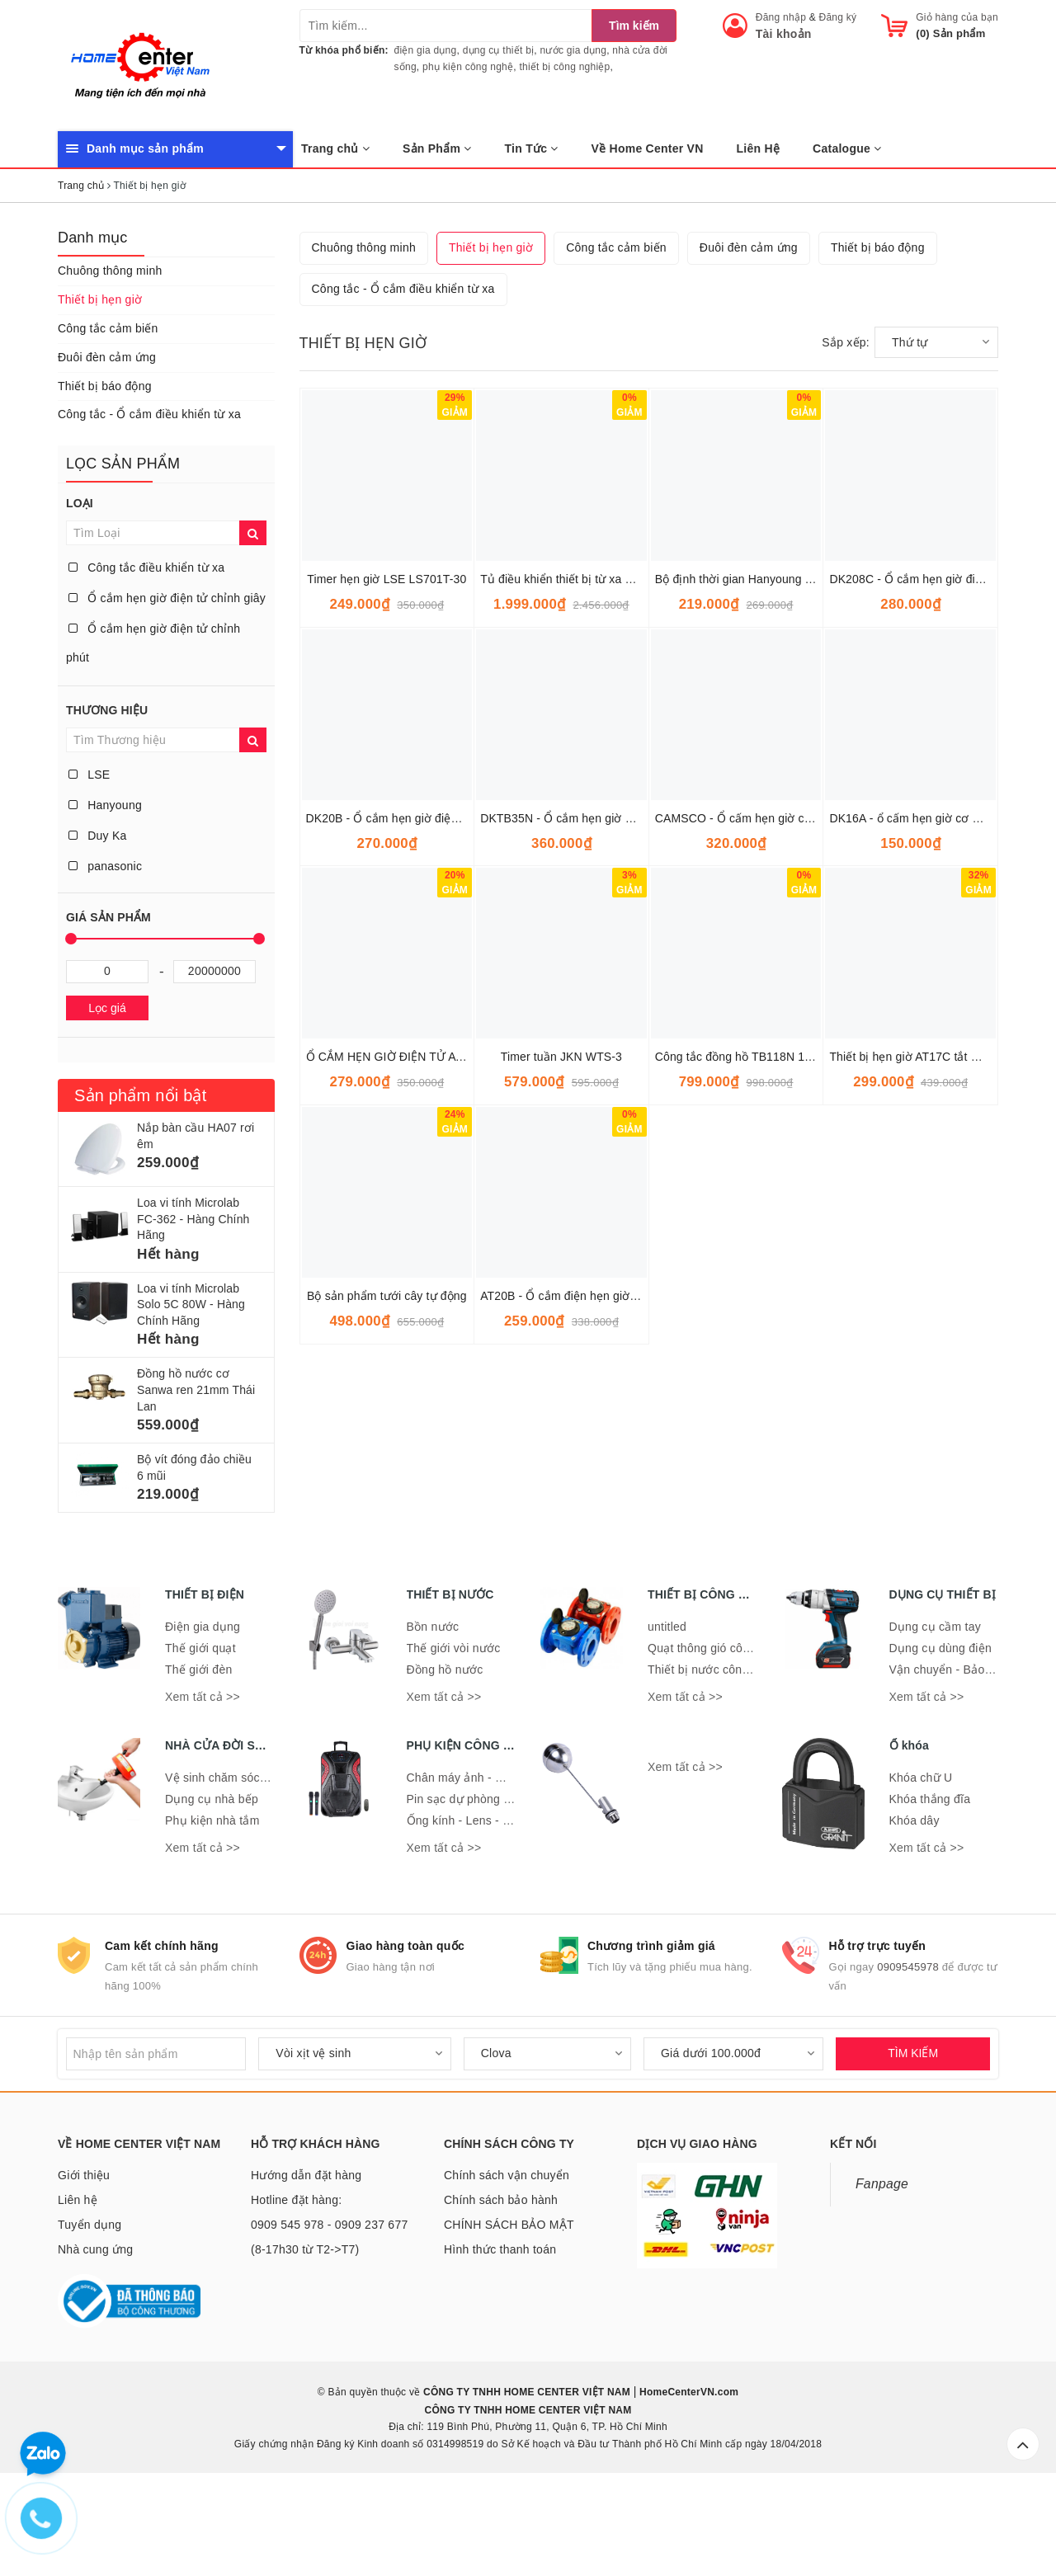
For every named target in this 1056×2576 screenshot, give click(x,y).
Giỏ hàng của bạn (957, 17)
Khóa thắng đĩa (930, 1882)
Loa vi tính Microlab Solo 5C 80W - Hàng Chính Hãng (191, 1304)
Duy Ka (97, 835)
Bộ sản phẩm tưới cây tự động (387, 1560)
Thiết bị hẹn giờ (100, 299)
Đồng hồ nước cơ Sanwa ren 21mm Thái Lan (196, 1389)
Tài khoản (784, 33)
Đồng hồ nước (445, 1753)
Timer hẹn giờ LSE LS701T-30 (386, 843)
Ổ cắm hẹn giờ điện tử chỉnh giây (167, 598)
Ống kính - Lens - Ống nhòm (483, 1903)
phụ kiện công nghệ (467, 67)
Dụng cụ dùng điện (940, 1732)
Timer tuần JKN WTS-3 (561, 1321)
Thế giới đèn (198, 1753)
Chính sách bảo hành (501, 2284)
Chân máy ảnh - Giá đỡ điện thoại (497, 1860)
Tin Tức (532, 148)
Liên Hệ (758, 148)
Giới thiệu (84, 2259)
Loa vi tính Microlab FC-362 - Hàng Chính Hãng (193, 1218)
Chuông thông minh (110, 270)
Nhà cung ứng (95, 2333)
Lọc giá (106, 1008)
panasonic (105, 866)
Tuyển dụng (89, 2308)
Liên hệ (77, 2284)
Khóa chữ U (921, 1860)
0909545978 (908, 2051)
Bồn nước (433, 1710)
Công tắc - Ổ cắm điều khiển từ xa (149, 414)
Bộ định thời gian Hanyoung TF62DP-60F (764, 843)
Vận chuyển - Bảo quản (952, 1753)
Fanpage (882, 2268)
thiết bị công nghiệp (564, 67)
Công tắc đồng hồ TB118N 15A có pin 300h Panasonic (798, 1321)
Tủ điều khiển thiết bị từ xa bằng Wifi (577, 843)
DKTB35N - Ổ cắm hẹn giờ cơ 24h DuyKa (590, 1083)
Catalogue (847, 148)
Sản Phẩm (437, 148)
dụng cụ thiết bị (499, 50)
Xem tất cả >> (202, 1780)
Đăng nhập (781, 17)
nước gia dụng (573, 50)
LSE (89, 774)
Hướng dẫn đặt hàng (306, 2259)
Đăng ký (838, 17)
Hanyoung (105, 805)
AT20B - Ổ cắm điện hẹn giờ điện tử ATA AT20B (605, 1560)
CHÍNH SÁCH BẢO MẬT (509, 2308)
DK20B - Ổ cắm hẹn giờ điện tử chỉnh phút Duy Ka (439, 1083)
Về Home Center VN (648, 148)
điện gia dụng (425, 50)
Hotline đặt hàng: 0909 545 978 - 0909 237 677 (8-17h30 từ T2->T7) (329, 2308)
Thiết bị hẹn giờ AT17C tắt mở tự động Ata (940, 1321)
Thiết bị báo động (105, 386)
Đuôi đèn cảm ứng (107, 357)
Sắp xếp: (846, 607)
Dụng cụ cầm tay (935, 1710)
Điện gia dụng (202, 1710)
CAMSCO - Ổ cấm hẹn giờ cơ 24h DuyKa (764, 1083)
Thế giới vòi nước (454, 1732)
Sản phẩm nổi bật (140, 1095)
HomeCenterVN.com (688, 2476)
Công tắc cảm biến (108, 328)
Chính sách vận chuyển (506, 2259)
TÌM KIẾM (913, 2137)
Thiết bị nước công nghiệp (718, 1753)
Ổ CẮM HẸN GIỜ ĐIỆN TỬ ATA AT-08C (408, 1321)
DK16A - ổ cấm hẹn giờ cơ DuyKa (918, 1083)
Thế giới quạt (200, 1732)
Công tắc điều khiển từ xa (146, 567)
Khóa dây (914, 1903)
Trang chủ (335, 148)
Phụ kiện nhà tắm (212, 1903)
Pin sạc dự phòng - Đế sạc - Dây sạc (505, 1882)
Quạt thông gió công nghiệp (721, 1732)
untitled (667, 1710)
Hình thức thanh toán (500, 2333)
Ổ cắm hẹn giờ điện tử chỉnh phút (153, 643)
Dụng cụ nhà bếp (211, 1882)
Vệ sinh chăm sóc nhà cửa (236, 1860)
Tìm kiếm (634, 25)
